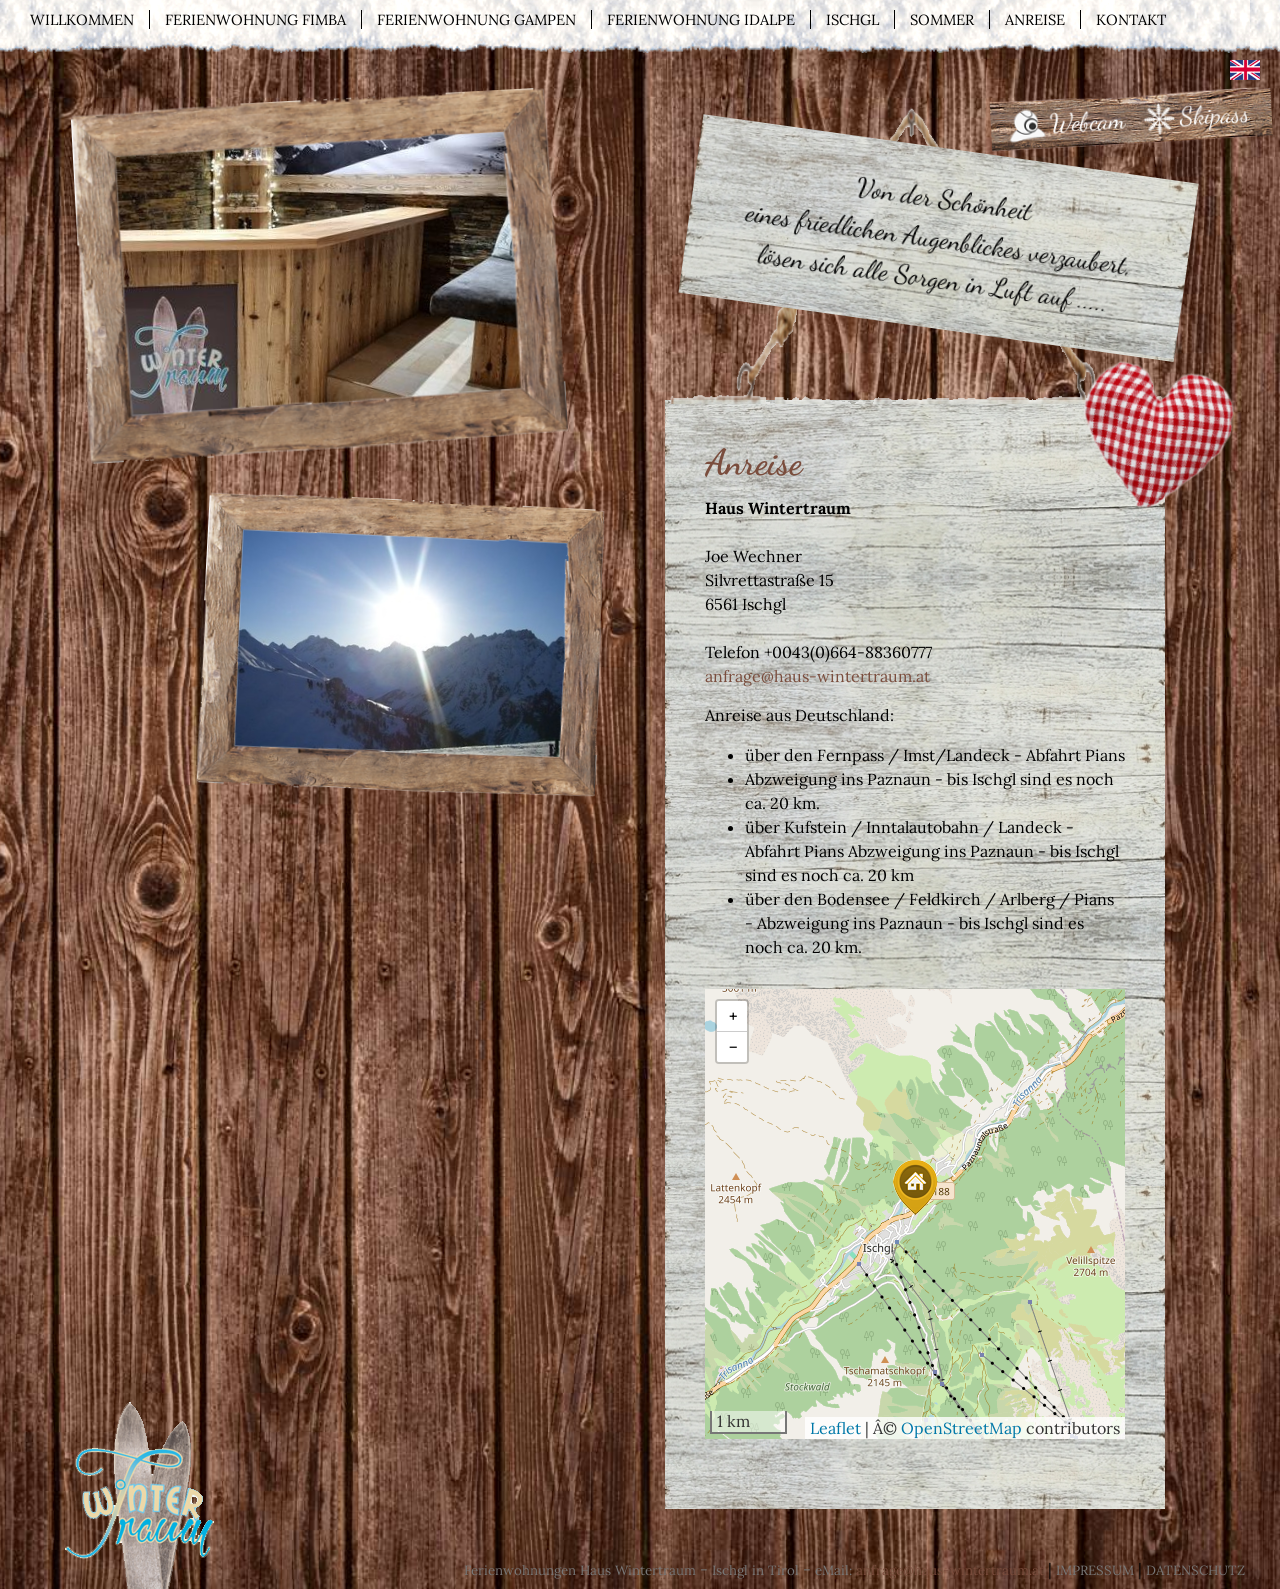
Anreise (1035, 19)
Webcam (1087, 122)
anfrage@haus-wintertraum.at (817, 676)
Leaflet (835, 1428)
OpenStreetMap (961, 1428)
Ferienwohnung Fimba (255, 19)
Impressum (1095, 1570)
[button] (915, 1187)
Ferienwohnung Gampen (476, 19)
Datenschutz (1195, 1570)
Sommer (942, 19)
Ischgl (852, 19)
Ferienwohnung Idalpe (701, 19)
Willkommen (82, 19)
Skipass (1214, 115)
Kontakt (1131, 19)
